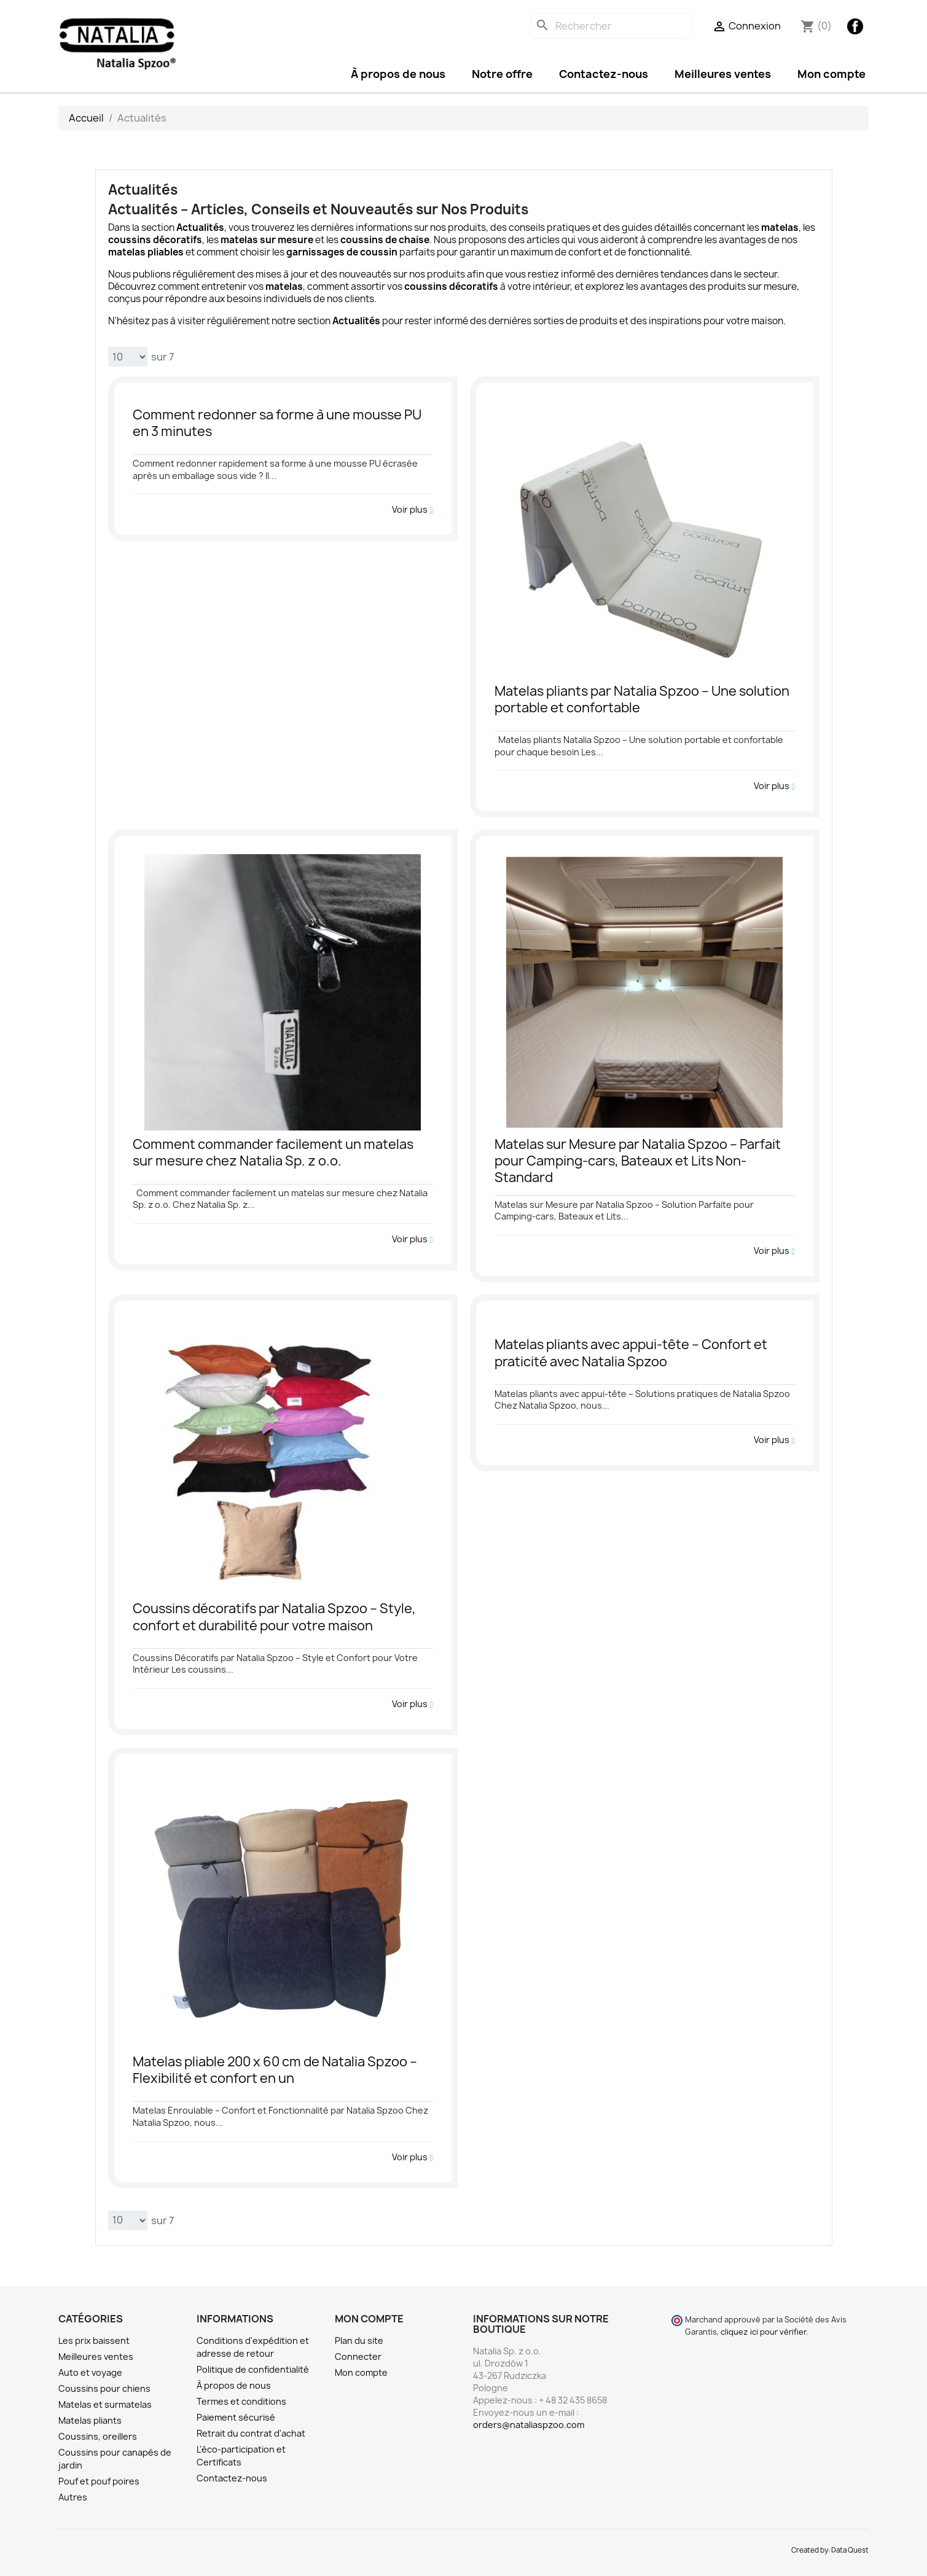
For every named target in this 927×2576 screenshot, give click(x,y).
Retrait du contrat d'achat (251, 2433)
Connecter (358, 2356)
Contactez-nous (603, 74)
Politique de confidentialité (253, 2369)
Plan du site (359, 2340)
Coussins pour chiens (104, 2388)
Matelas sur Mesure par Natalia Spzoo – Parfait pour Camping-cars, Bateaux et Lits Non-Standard (638, 1161)
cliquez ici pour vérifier (763, 2332)
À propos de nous (398, 74)
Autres (72, 2497)
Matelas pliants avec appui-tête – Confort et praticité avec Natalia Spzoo (631, 1353)
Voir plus (412, 510)
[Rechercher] (611, 26)
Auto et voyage (90, 2372)
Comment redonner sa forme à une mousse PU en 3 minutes (277, 423)
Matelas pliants (90, 2420)
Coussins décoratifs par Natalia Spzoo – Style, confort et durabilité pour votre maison (274, 1617)
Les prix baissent (94, 2340)
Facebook (855, 26)
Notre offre (502, 74)
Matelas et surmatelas (105, 2404)
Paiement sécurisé (236, 2417)
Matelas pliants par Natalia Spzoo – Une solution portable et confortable (642, 700)
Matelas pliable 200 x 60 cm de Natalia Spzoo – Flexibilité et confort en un (275, 2070)
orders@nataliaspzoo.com (528, 2424)
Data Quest (850, 2550)
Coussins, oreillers (97, 2436)
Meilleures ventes (723, 74)
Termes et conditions (241, 2401)
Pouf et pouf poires (98, 2481)
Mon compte (831, 74)
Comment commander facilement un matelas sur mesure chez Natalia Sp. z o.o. (273, 1153)
